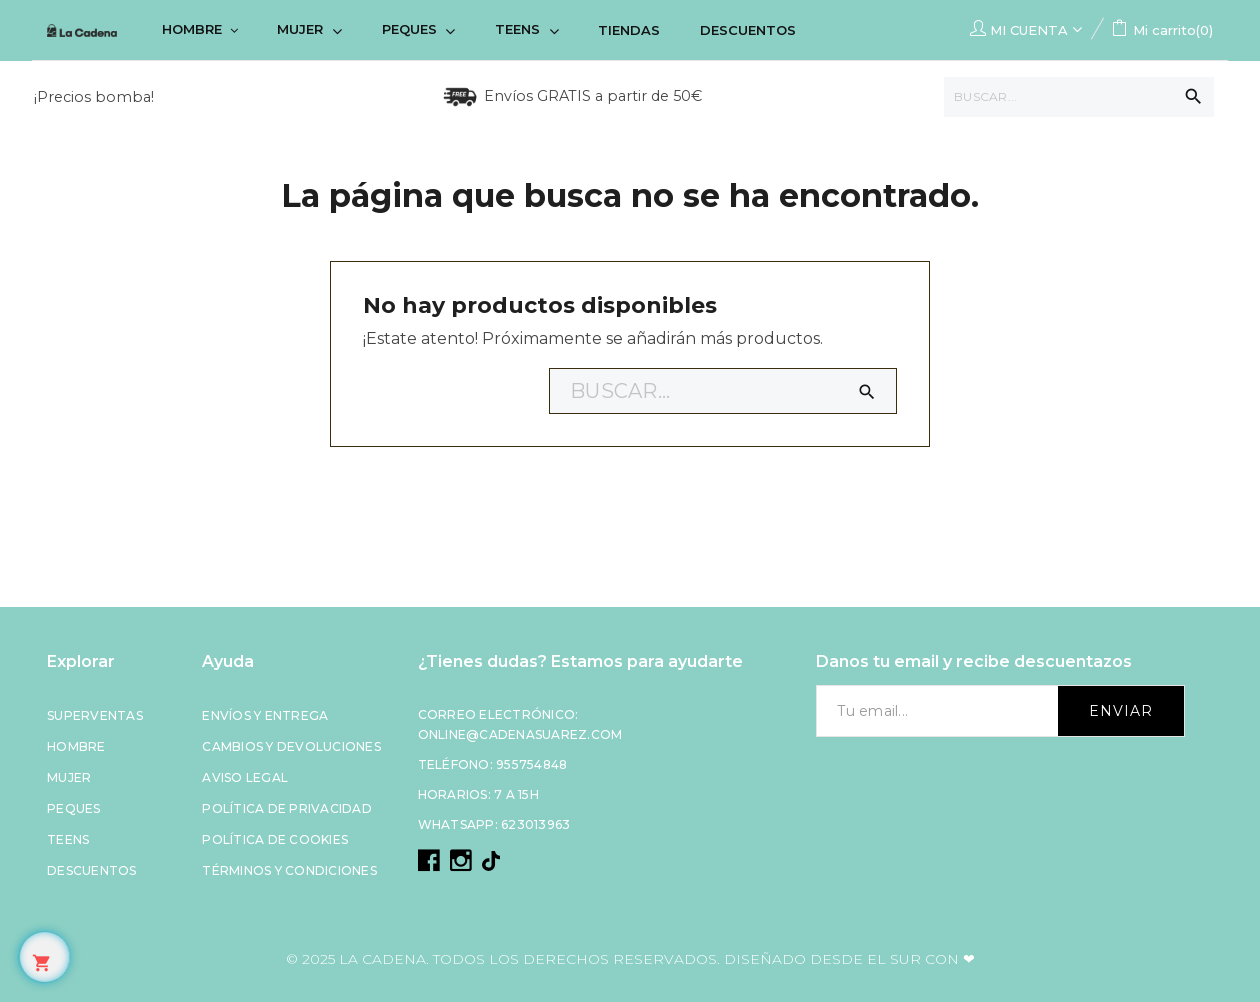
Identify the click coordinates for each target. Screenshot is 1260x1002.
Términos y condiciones (289, 870)
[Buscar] (1079, 97)
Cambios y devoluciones (291, 746)
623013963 (535, 824)
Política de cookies (275, 839)
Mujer (69, 777)
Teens (68, 839)
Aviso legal (245, 777)
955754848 (531, 764)
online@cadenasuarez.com (520, 734)
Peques (74, 808)
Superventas (95, 715)
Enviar (1121, 711)
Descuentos (92, 870)
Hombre (76, 746)
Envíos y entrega (265, 715)
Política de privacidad (287, 808)
